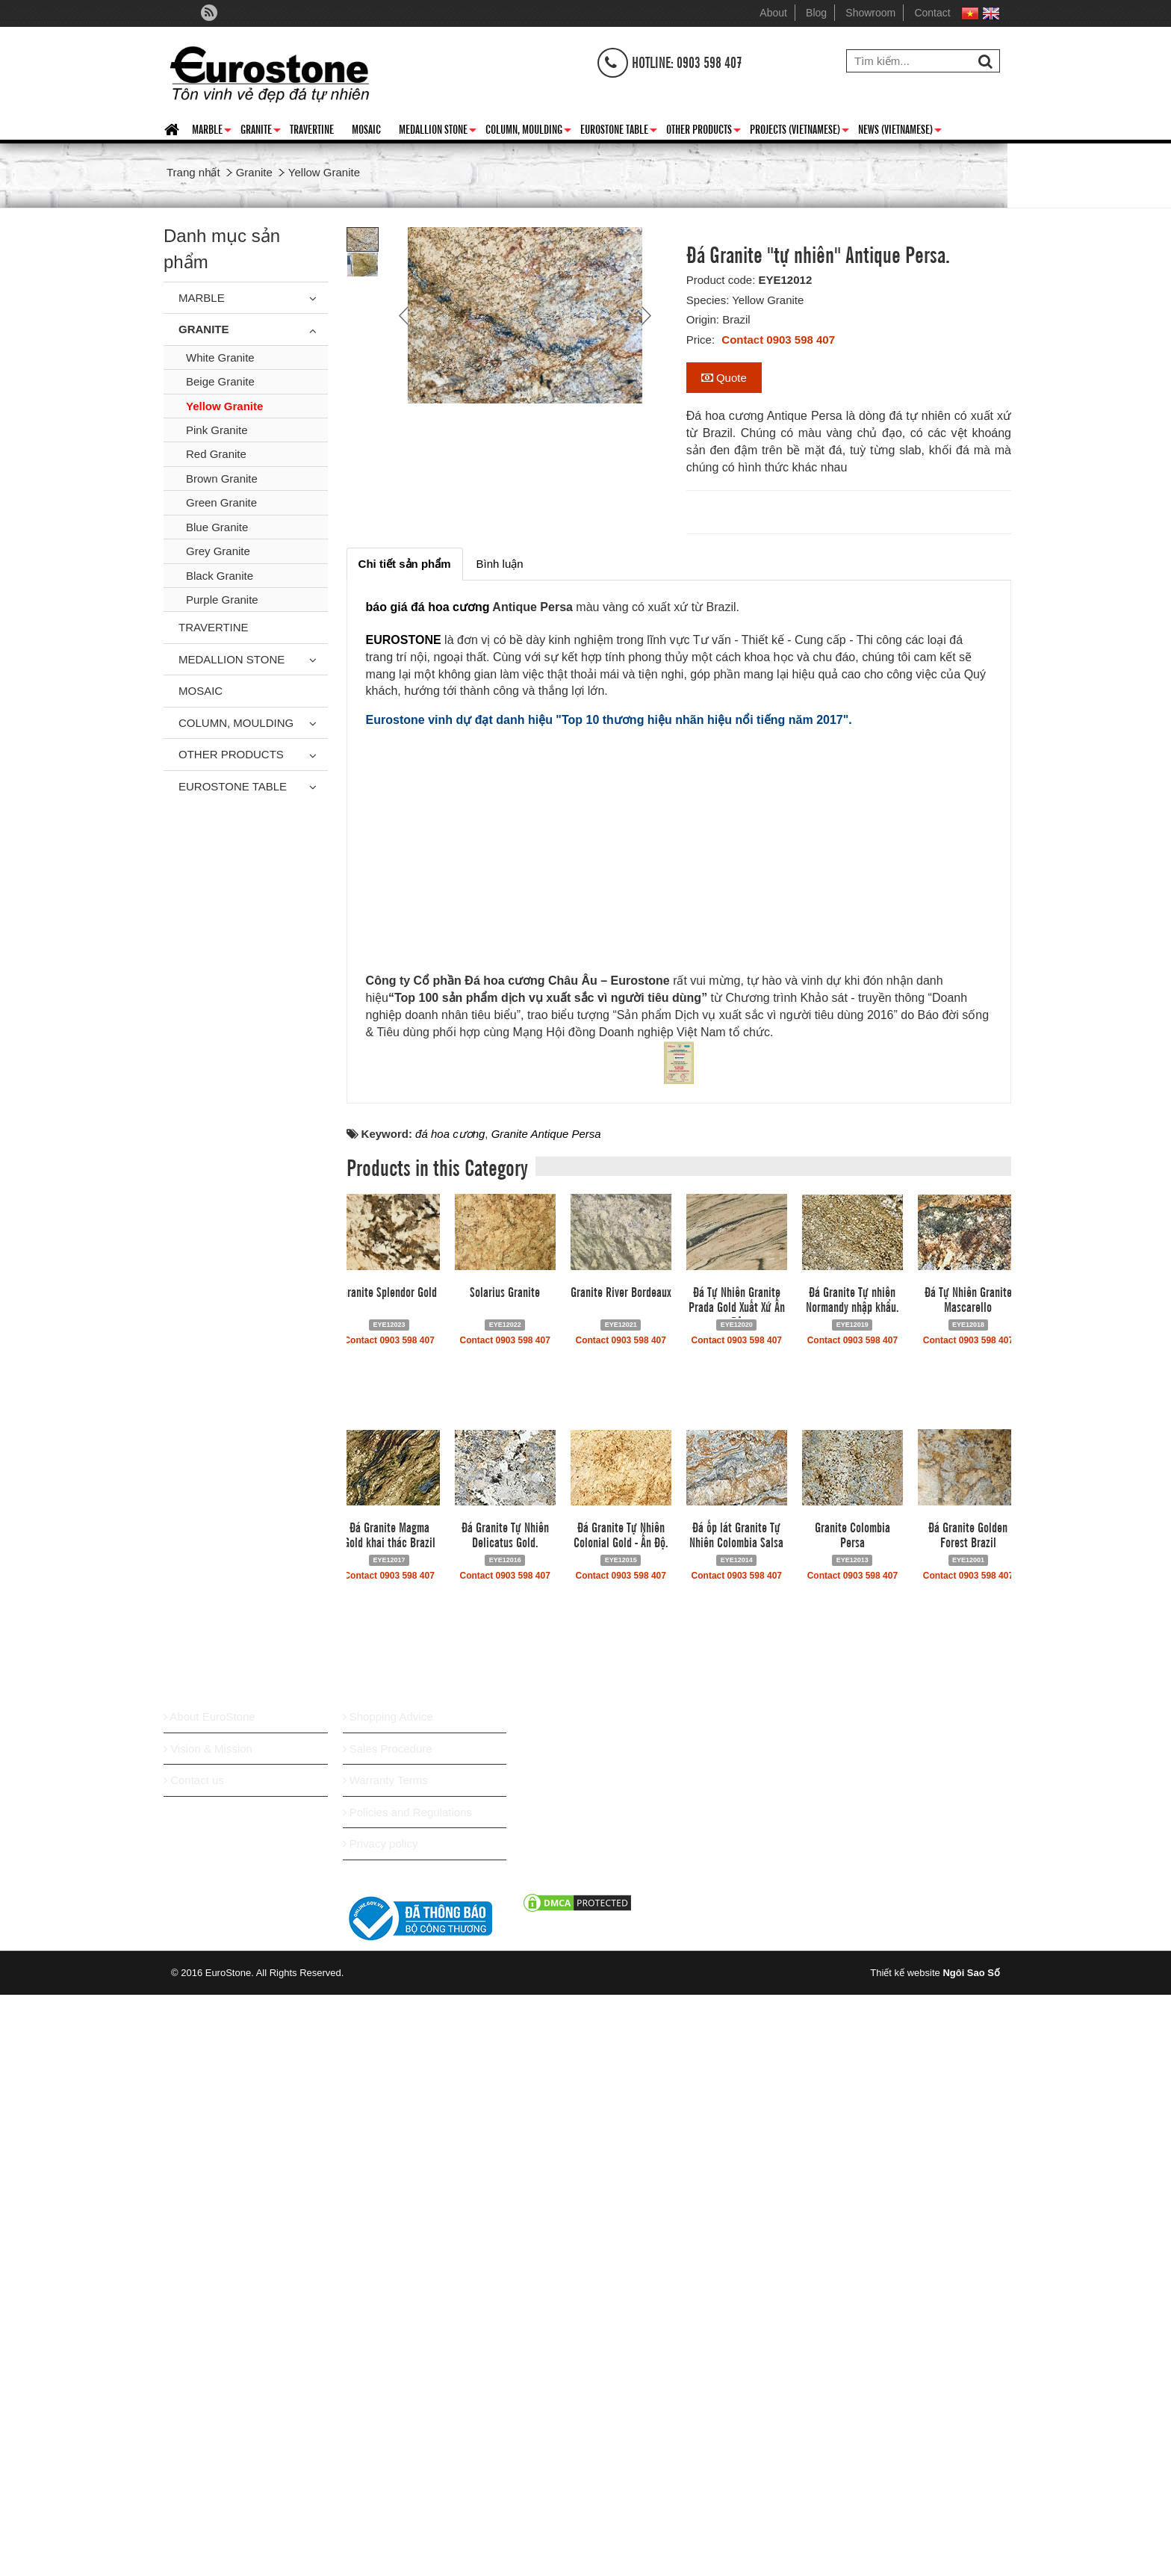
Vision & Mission (208, 2345)
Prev (405, 315)
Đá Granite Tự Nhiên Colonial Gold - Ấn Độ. (621, 2130)
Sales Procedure (387, 2345)
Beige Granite (220, 381)
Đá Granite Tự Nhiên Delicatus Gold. (505, 2130)
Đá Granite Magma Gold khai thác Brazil (389, 2130)
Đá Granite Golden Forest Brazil (967, 2130)
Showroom (870, 13)
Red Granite (216, 454)
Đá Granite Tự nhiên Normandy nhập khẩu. (852, 1895)
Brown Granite (222, 478)
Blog (816, 13)
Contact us (194, 2377)
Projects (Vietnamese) (799, 131)
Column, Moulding (528, 131)
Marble (212, 131)
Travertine (312, 128)
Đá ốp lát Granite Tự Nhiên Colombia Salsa (736, 2130)
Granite (260, 131)
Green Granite (221, 502)
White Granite (220, 357)
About (773, 13)
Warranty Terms (385, 2377)
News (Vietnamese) (900, 131)
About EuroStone (209, 2313)
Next (644, 315)
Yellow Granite (224, 406)
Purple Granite (222, 599)
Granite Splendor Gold (389, 1888)
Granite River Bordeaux (621, 1888)
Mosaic (366, 128)
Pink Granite (217, 430)
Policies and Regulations (407, 2409)
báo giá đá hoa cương (428, 607)
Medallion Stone (437, 131)
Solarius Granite (505, 1888)
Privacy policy (380, 2440)
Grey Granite (218, 551)
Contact (932, 13)
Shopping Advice (388, 2313)
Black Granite (219, 575)
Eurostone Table (618, 131)
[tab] (405, 564)
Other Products (703, 131)
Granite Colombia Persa (852, 2130)
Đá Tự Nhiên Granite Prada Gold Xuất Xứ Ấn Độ (737, 1903)
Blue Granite (217, 527)
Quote (724, 377)
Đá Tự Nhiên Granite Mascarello (968, 1895)
